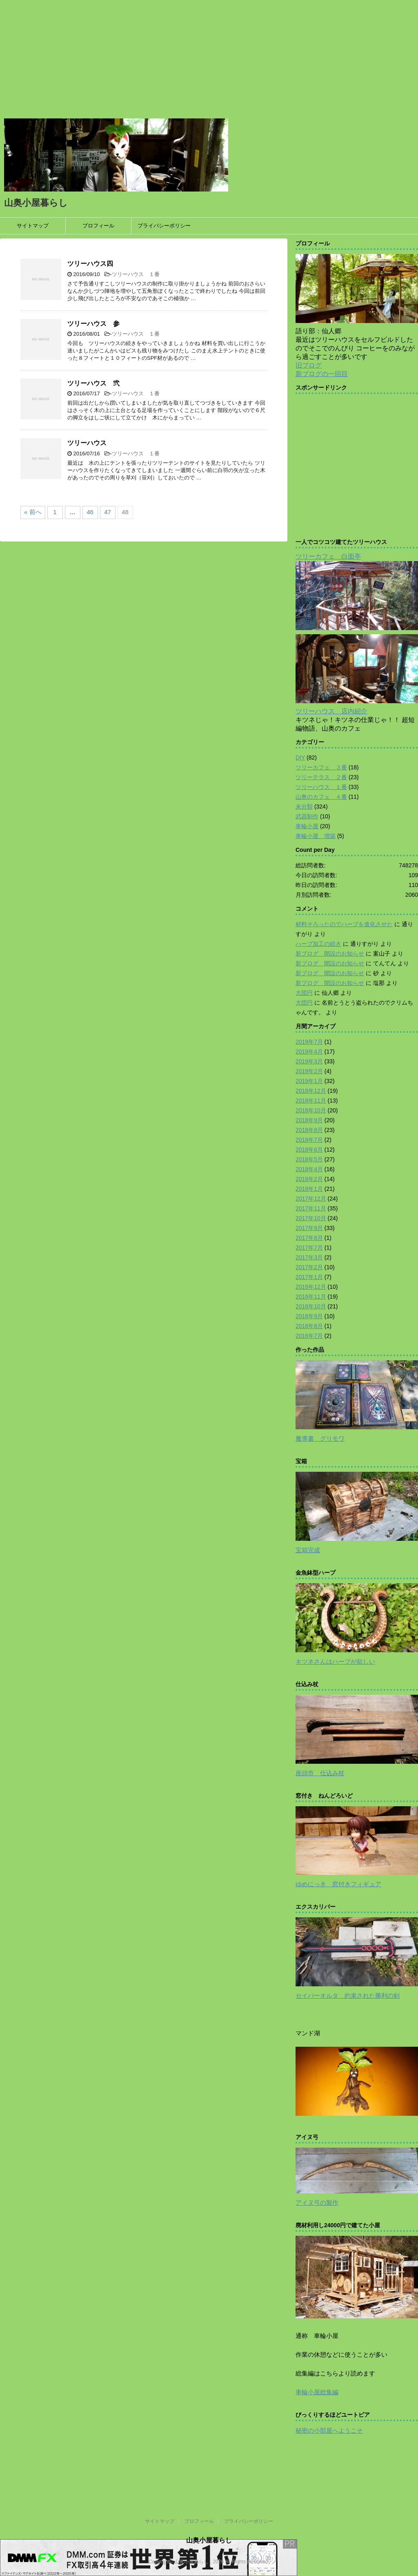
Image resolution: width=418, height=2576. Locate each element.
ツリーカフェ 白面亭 (328, 556)
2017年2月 (309, 1267)
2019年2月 (309, 1071)
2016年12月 (311, 1287)
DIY (300, 757)
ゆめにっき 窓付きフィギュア (338, 1884)
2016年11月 (311, 1296)
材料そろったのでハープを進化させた (344, 924)
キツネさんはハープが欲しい (335, 1661)
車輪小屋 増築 (316, 836)
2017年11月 (311, 1208)
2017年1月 (309, 1277)
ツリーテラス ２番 (321, 777)
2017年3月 (309, 1257)
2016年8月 (309, 1326)
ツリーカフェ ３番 (321, 767)
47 (107, 511)
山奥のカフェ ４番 (321, 796)
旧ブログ (309, 365)
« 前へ (33, 511)
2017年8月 (309, 1238)
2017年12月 (311, 1198)
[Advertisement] (209, 57)
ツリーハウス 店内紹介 (331, 711)
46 (90, 511)
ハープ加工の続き (318, 943)
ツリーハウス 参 (93, 323)
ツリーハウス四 (90, 263)
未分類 (304, 806)
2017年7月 (309, 1247)
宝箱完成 (308, 1549)
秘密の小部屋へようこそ (329, 2430)
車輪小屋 (307, 826)
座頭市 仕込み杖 (320, 1772)
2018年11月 (311, 1100)
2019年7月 (309, 1041)
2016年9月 (309, 1316)
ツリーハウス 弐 (93, 383)
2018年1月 (309, 1188)
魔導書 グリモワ (320, 1438)
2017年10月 (311, 1218)
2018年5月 (309, 1159)
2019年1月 (309, 1081)
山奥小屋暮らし (36, 203)
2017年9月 (309, 1228)
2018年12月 (311, 1090)
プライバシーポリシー (164, 226)
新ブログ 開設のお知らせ (330, 953)
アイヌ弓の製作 (317, 2202)
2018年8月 (309, 1130)
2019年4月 (309, 1051)
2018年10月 (311, 1110)
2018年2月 (309, 1179)
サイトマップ (33, 226)
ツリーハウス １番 (136, 274)
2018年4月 (309, 1169)
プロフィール (98, 226)
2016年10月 (311, 1306)
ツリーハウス (87, 442)
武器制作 (307, 816)
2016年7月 (309, 1336)
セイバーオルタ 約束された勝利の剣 (348, 1995)
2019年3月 (309, 1061)
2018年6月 (309, 1149)
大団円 (304, 992)
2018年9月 (309, 1120)
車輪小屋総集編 (317, 2392)
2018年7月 (309, 1139)
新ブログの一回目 (322, 373)
